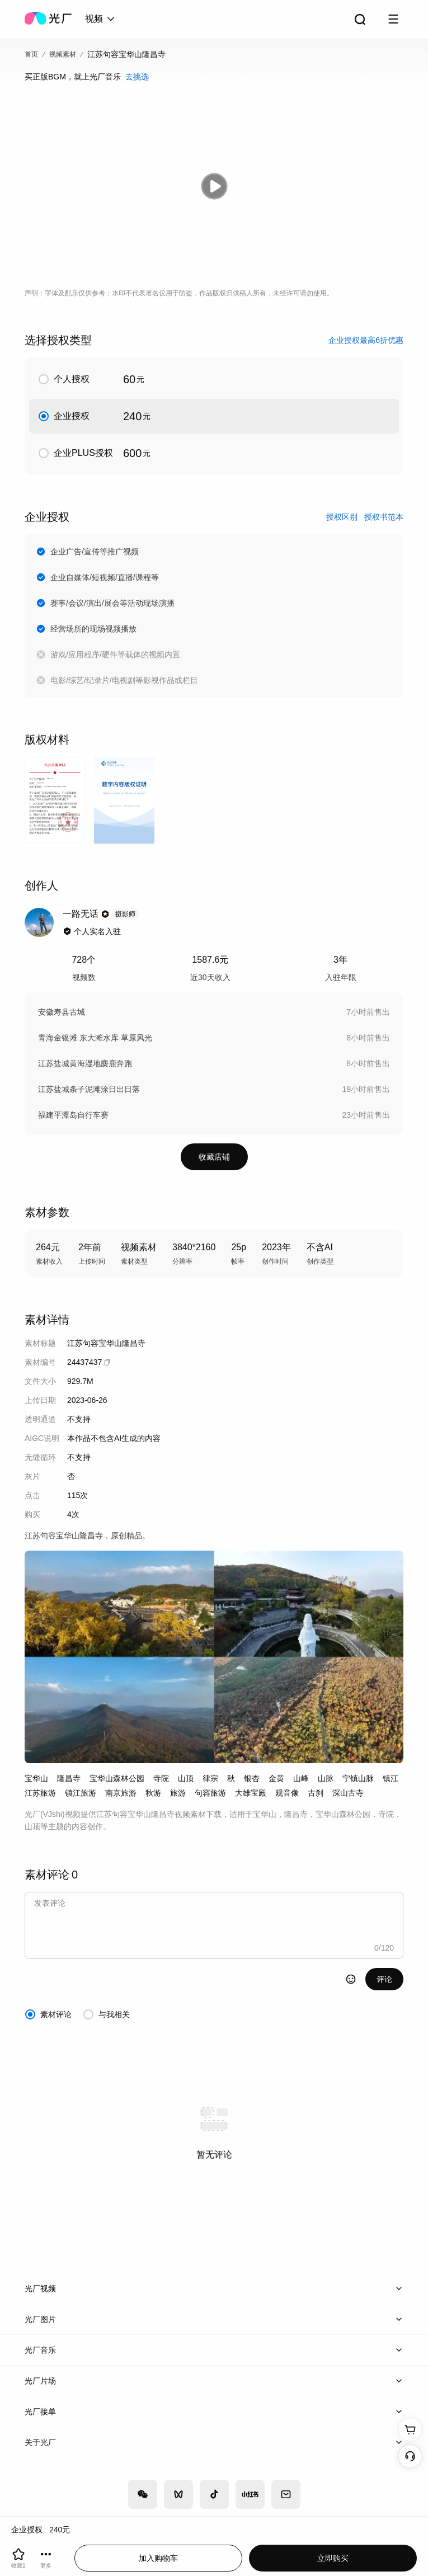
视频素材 (62, 54)
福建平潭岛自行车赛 (73, 1114)
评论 (384, 1979)
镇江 (390, 1778)
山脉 (325, 1778)
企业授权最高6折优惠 (365, 340)
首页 (31, 54)
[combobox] (100, 19)
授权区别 (342, 516)
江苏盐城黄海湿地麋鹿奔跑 (85, 1063)
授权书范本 (383, 516)
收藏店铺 (214, 1156)
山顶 (186, 1778)
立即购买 (333, 2558)
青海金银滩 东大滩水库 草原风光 (95, 1037)
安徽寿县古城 (61, 1011)
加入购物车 (158, 2558)
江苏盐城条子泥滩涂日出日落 (89, 1089)
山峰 (301, 1778)
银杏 (252, 1778)
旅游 (178, 1792)
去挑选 (137, 76)
